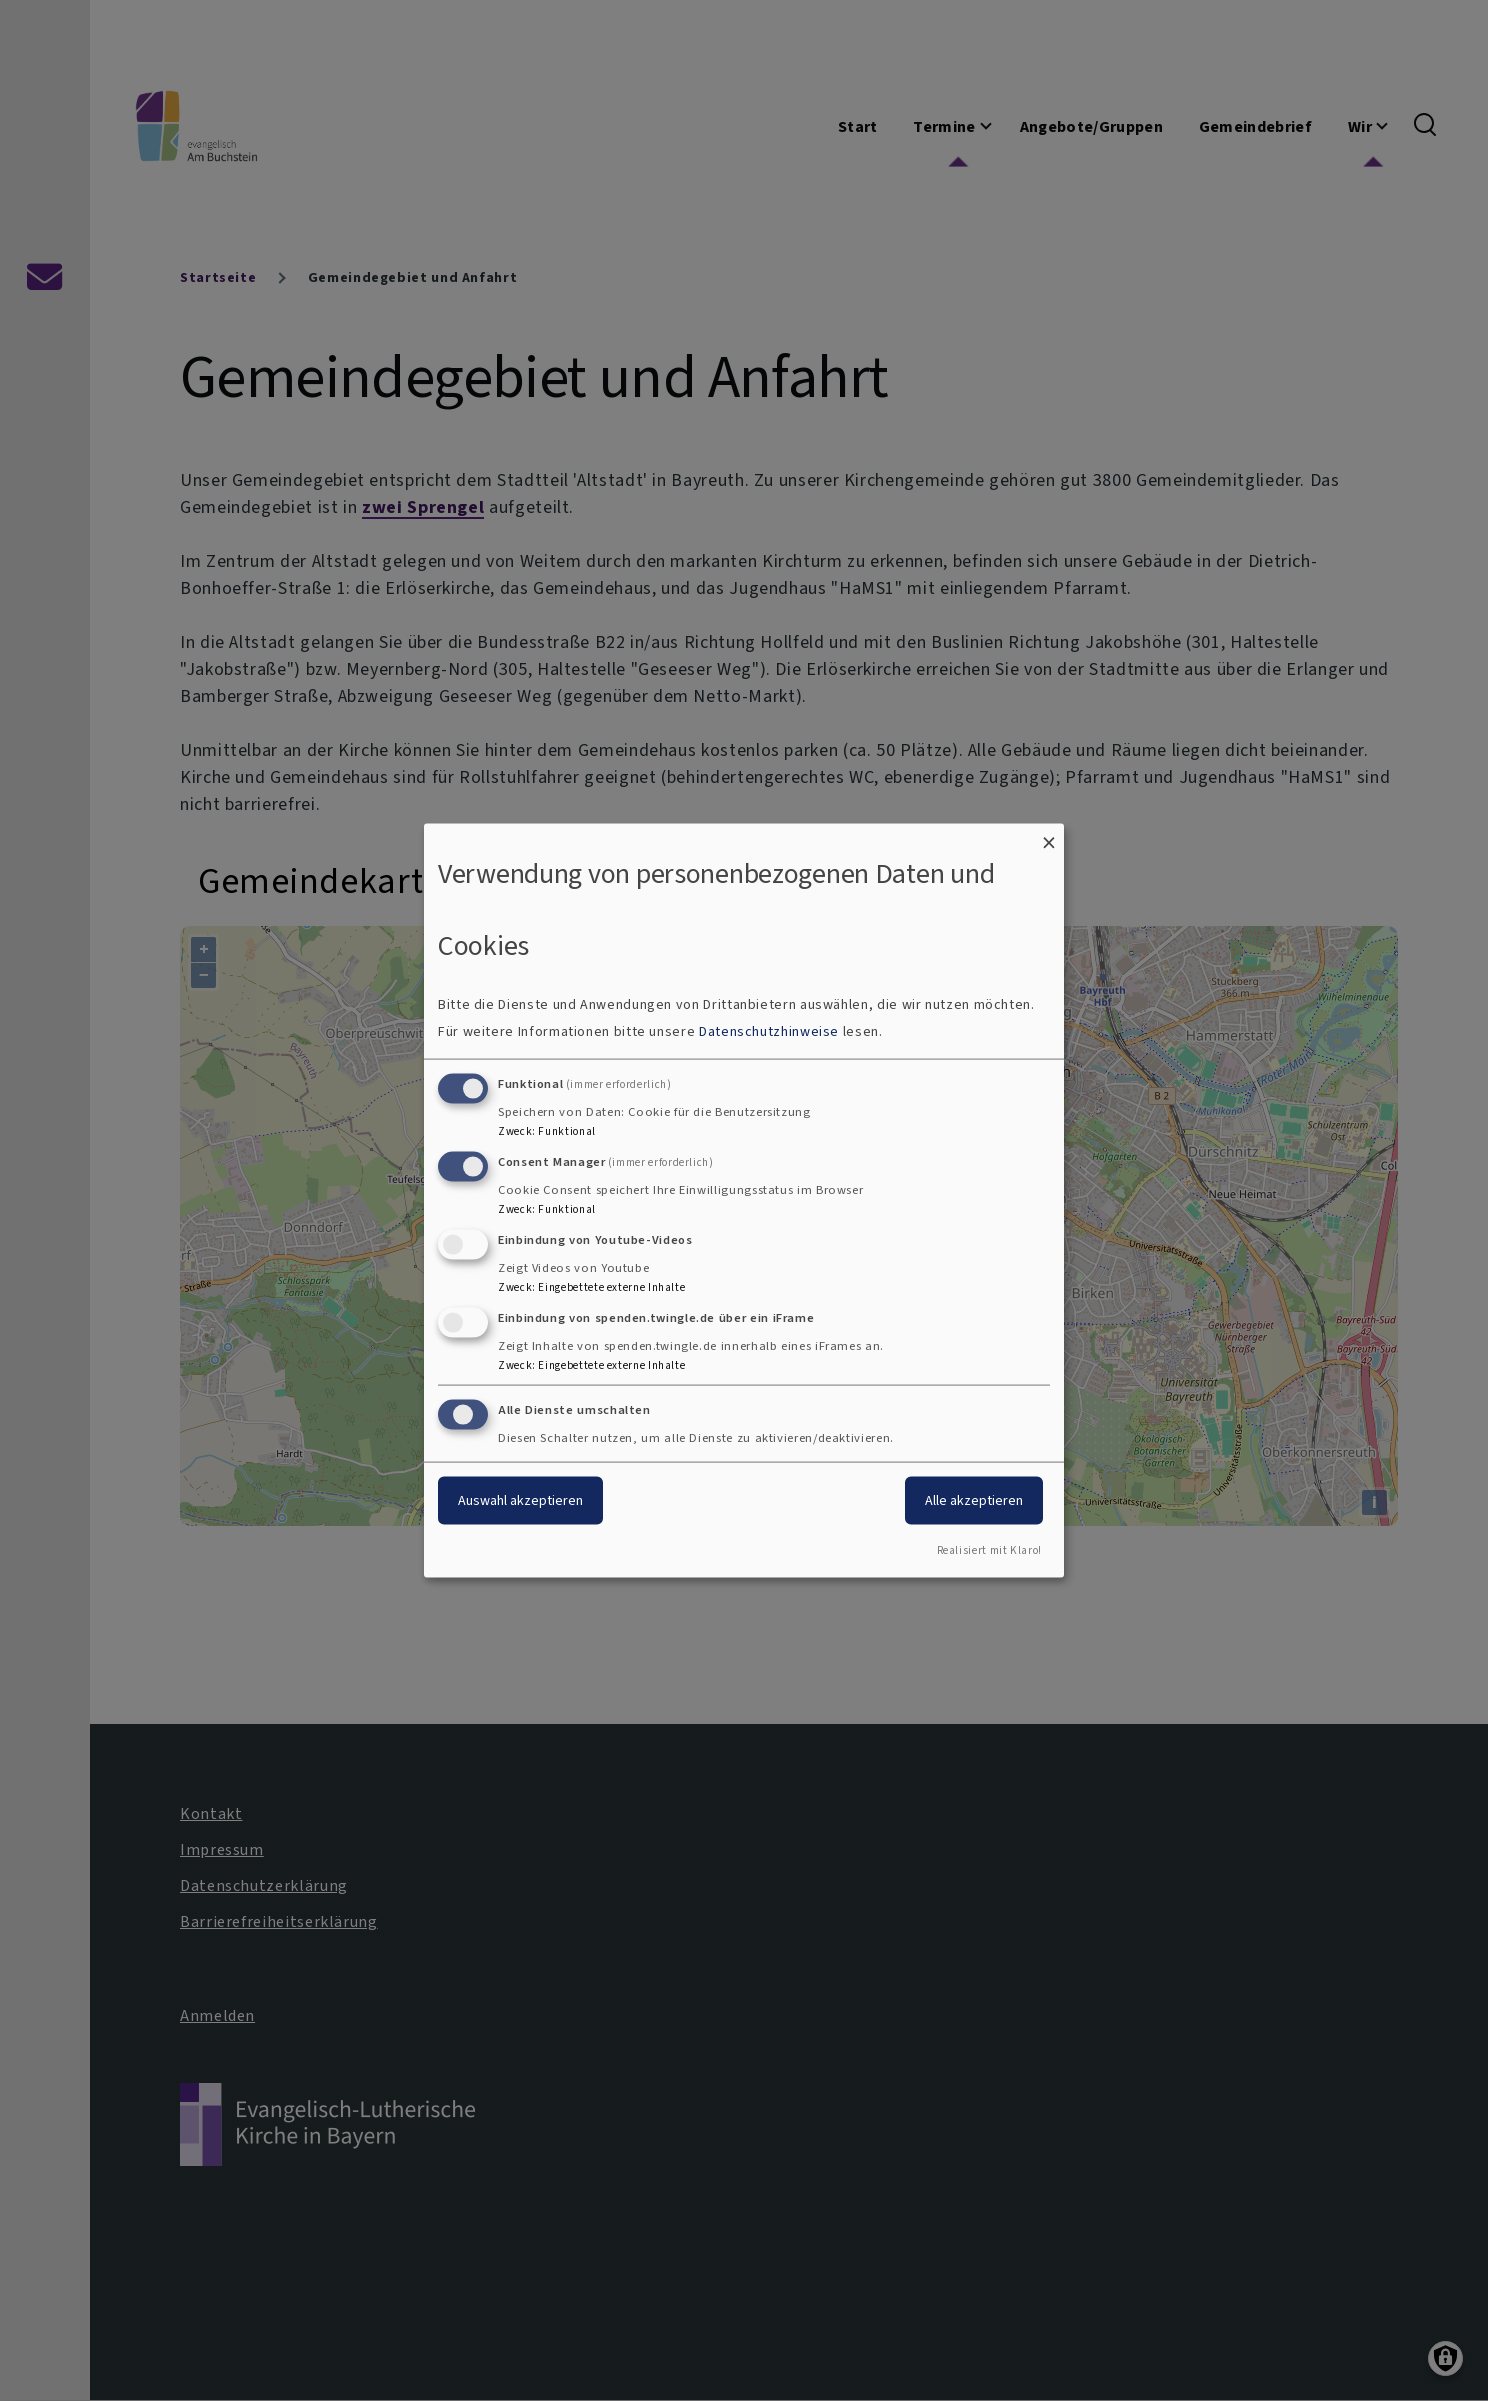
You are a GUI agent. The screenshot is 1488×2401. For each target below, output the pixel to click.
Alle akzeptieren (974, 1500)
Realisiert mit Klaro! (989, 1550)
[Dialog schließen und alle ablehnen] (1049, 835)
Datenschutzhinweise (769, 1031)
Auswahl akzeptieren (520, 1500)
